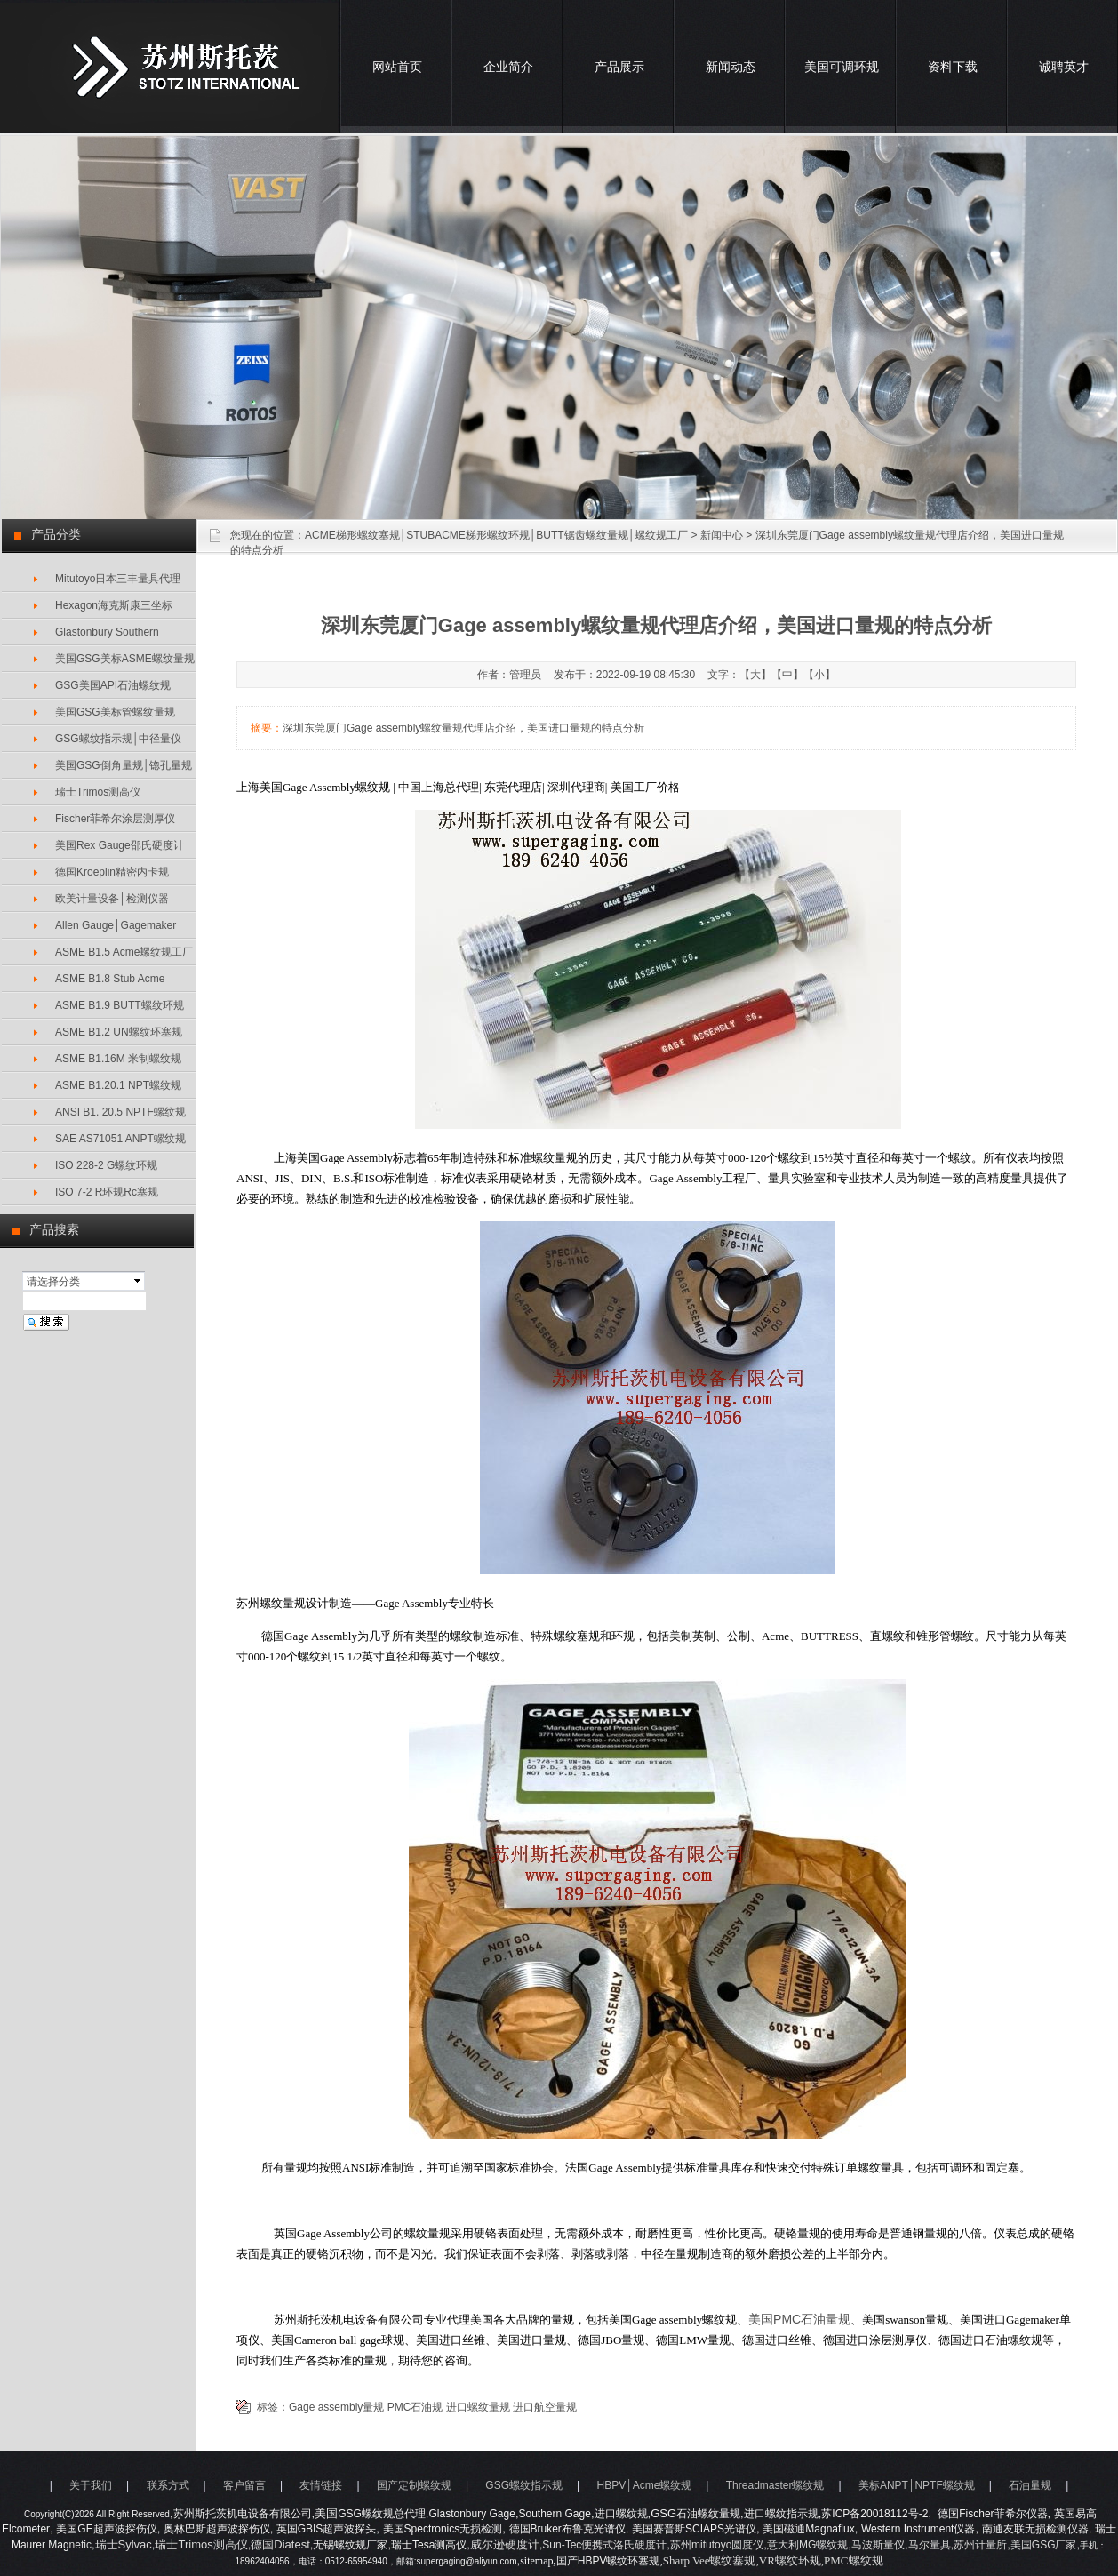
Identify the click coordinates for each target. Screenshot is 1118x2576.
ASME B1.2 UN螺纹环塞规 (118, 1032)
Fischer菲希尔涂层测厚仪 (115, 818)
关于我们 (90, 2485)
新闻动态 (730, 67)
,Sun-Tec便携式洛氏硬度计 (603, 2545)
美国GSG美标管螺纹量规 (115, 712)
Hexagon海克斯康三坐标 (113, 605)
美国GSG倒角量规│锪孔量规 (123, 765)
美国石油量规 (799, 2319)
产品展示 (619, 67)
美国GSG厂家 (1043, 2545)
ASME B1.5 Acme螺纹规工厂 (124, 952)
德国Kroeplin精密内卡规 (112, 872)
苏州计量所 (980, 2545)
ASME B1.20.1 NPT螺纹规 (118, 1085)
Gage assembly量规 (336, 2407)
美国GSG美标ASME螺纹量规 (125, 658)
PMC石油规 (415, 2407)
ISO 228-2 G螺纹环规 (106, 1165)
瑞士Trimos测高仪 (97, 792)
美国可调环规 (841, 67)
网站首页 (397, 67)
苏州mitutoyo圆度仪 (716, 2545)
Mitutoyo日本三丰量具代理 (117, 578)
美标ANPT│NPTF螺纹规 (916, 2485)
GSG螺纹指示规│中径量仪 (118, 738)
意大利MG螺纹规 (807, 2545)
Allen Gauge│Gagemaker (115, 925)
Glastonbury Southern (107, 632)
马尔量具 (929, 2545)
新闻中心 (721, 535)
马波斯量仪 (878, 2545)
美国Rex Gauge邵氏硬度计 (119, 845)
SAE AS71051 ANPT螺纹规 (120, 1138)
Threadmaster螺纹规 (775, 2485)
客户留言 (244, 2485)
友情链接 (320, 2485)
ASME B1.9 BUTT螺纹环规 (119, 1005)
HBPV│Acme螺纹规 (643, 2485)
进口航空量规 (545, 2407)
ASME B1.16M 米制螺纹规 (118, 1058)
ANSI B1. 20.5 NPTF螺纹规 (120, 1112)
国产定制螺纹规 (414, 2485)
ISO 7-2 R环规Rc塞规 (106, 1192)
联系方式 (168, 2485)
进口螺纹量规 (478, 2407)
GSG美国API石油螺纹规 (113, 685)
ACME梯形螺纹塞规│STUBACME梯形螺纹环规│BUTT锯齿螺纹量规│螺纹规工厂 (496, 535)
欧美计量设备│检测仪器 (112, 898)
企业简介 (508, 67)
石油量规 (1030, 2485)
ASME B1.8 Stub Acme (109, 978)
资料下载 (953, 67)
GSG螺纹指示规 (524, 2485)
